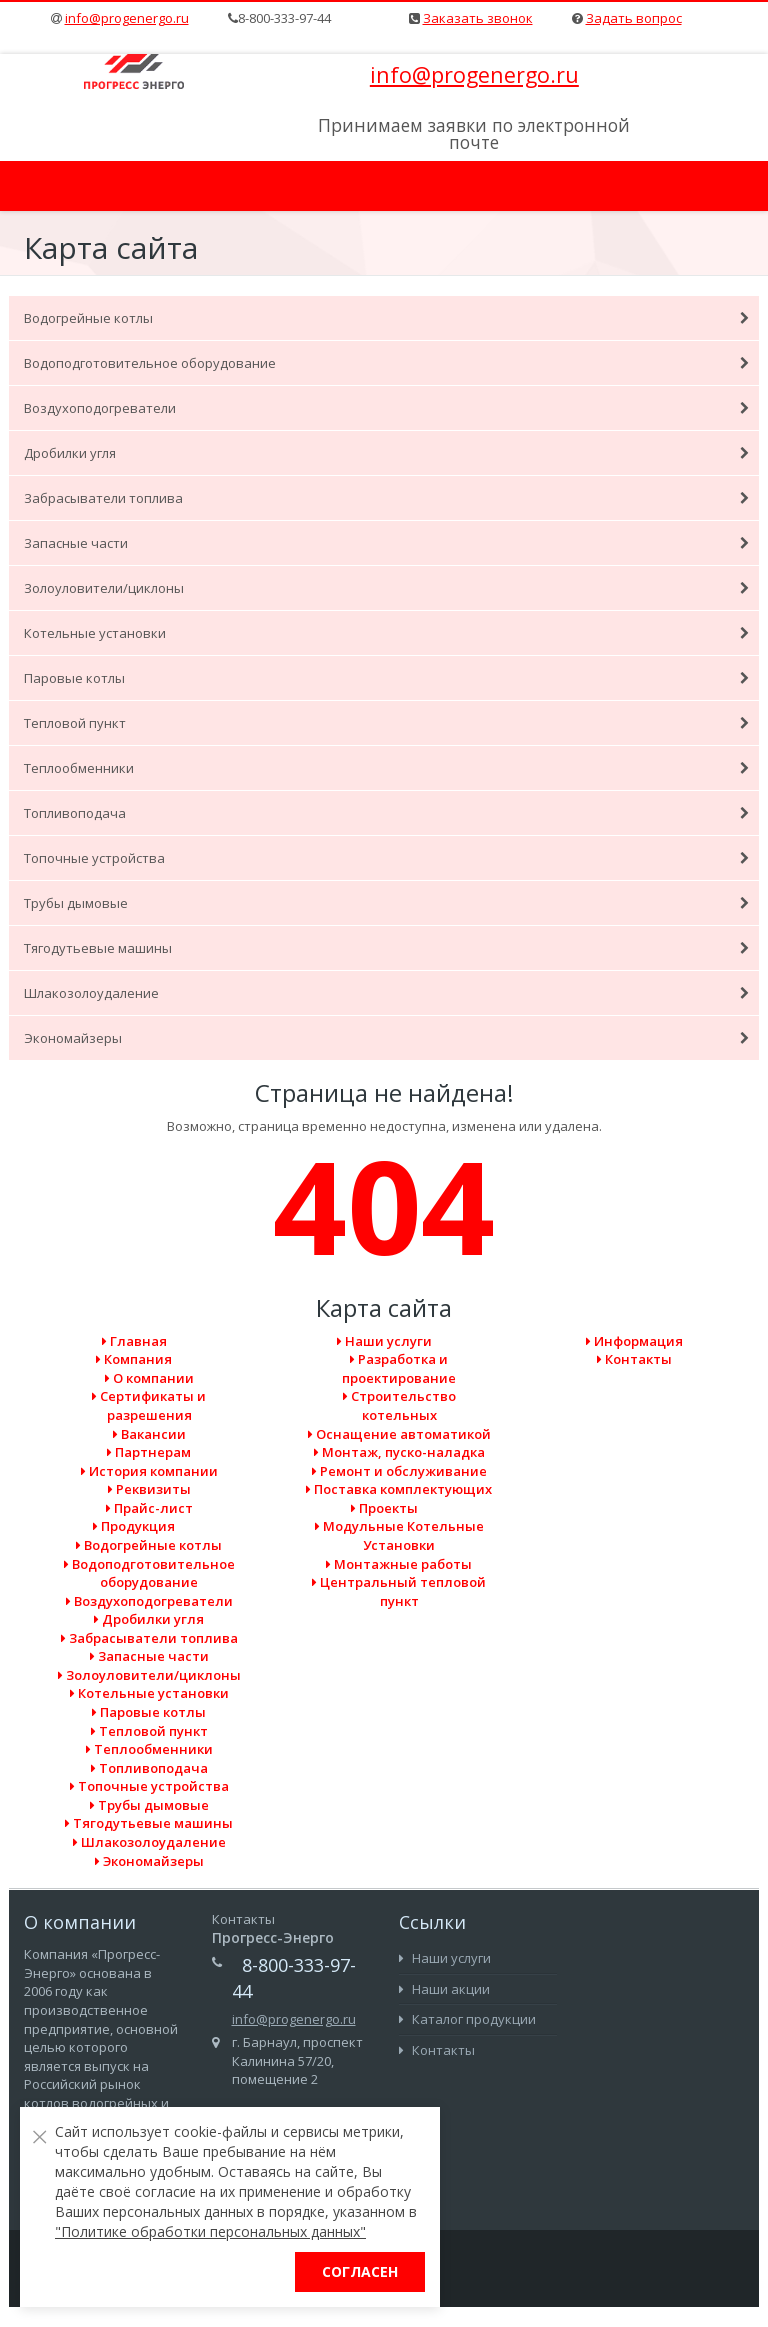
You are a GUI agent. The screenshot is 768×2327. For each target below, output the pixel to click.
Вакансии (149, 1434)
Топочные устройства (386, 858)
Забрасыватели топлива (386, 498)
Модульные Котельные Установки (399, 1535)
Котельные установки (386, 633)
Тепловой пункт (386, 723)
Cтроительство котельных (399, 1405)
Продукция (134, 1526)
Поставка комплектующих (399, 1489)
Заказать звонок (478, 18)
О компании (149, 1378)
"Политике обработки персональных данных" (210, 2231)
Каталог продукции (467, 2019)
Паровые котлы (386, 678)
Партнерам (149, 1452)
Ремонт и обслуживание (399, 1471)
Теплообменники (386, 768)
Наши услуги (384, 1341)
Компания (134, 1359)
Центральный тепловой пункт (399, 1591)
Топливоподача (386, 813)
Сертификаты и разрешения (149, 1405)
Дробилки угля (386, 453)
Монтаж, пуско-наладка (399, 1452)
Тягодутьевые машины (386, 948)
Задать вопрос (634, 18)
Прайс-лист (149, 1508)
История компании (149, 1471)
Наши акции (444, 1989)
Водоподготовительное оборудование (386, 363)
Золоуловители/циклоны (386, 588)
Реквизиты (149, 1489)
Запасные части (386, 543)
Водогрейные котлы (386, 318)
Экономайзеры (386, 1038)
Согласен (360, 2271)
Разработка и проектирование (399, 1368)
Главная (134, 1341)
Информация (634, 1341)
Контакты (634, 1359)
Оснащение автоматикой (399, 1434)
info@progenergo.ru (127, 18)
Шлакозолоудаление (386, 993)
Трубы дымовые (386, 903)
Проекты (384, 1508)
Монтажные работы (399, 1564)
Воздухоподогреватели (386, 408)
